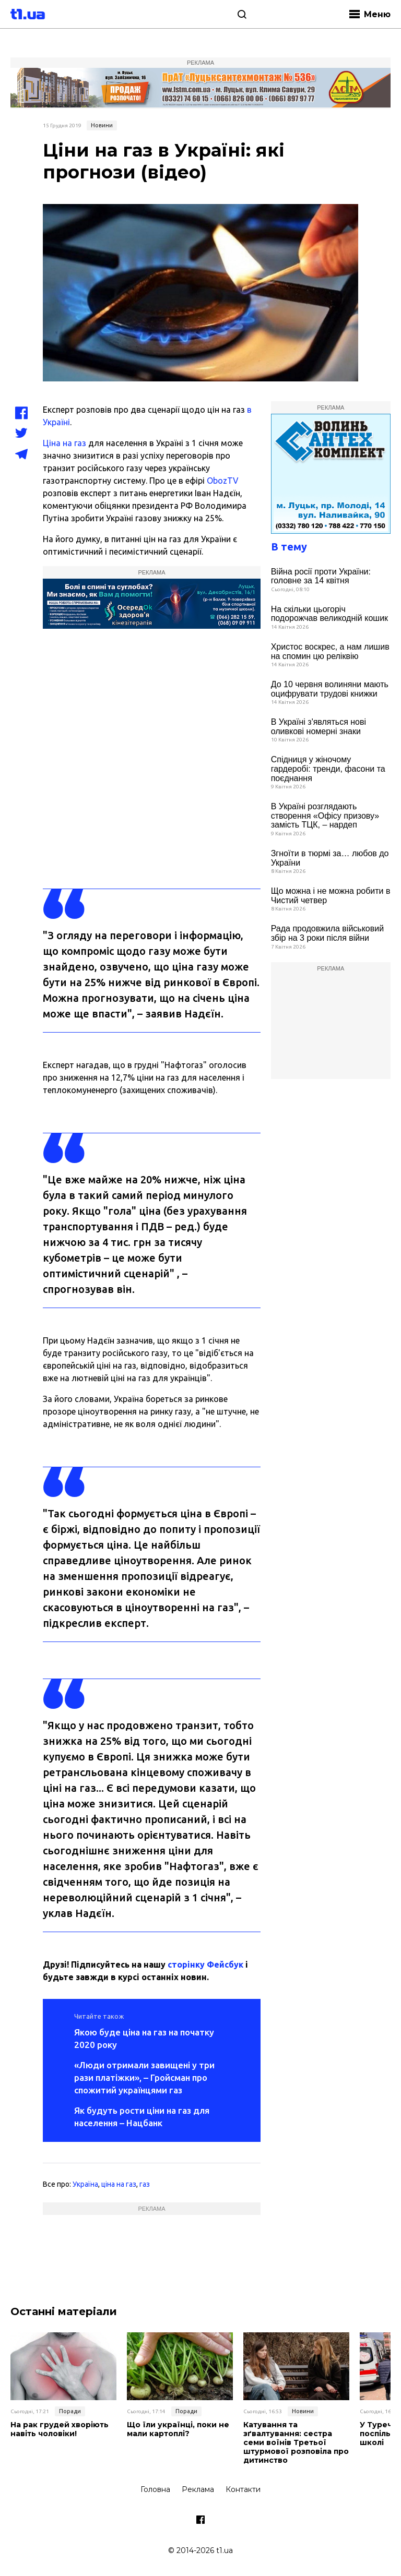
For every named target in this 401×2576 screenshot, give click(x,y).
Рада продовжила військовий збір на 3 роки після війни (327, 933)
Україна (85, 2184)
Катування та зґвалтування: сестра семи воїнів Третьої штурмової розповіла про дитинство (296, 2442)
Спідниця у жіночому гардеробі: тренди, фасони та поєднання (328, 768)
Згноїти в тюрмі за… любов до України (330, 858)
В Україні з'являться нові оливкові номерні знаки (318, 726)
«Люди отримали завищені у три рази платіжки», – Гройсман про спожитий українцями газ (144, 2077)
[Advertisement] (331, 1027)
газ (144, 2184)
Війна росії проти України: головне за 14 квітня (321, 576)
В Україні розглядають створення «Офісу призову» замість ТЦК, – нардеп (325, 815)
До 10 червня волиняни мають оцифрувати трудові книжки (329, 689)
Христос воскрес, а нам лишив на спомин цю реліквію (330, 651)
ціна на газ (118, 2184)
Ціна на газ (64, 443)
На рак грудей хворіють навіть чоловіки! (59, 2429)
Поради (70, 2411)
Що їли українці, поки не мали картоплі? (178, 2429)
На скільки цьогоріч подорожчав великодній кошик (329, 614)
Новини (102, 125)
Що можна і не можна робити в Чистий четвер (331, 895)
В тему (289, 547)
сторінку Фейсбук (205, 1964)
